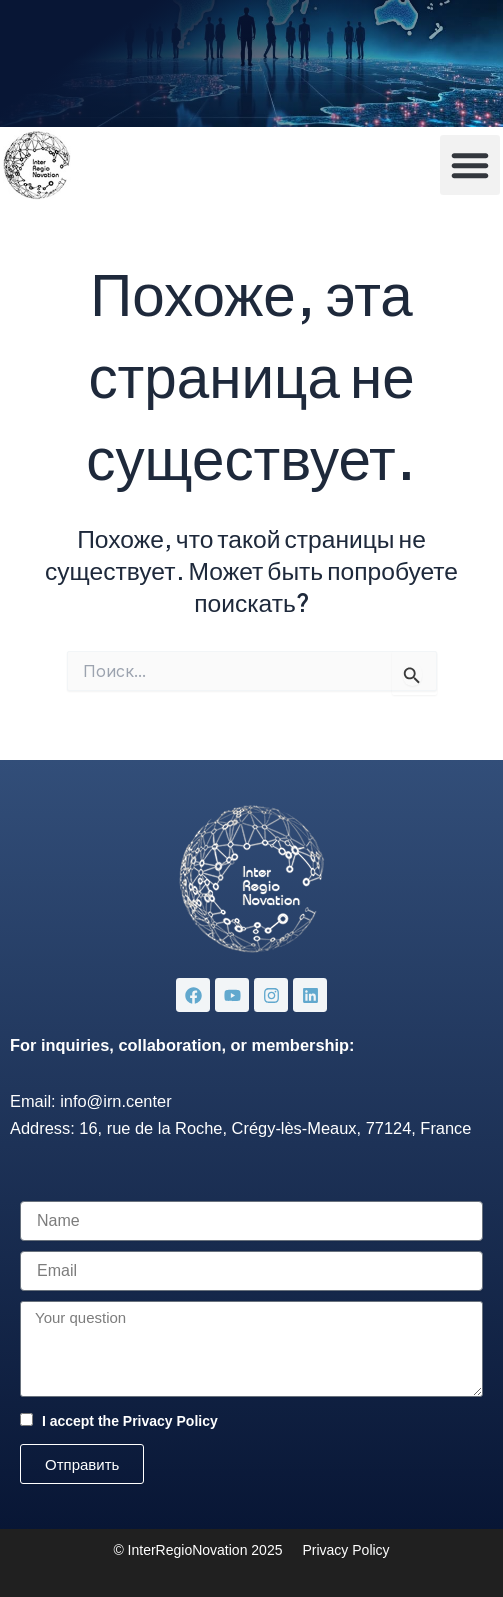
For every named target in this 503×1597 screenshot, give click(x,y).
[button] (470, 165)
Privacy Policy (170, 1421)
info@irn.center (116, 1101)
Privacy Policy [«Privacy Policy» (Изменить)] (345, 1550)
